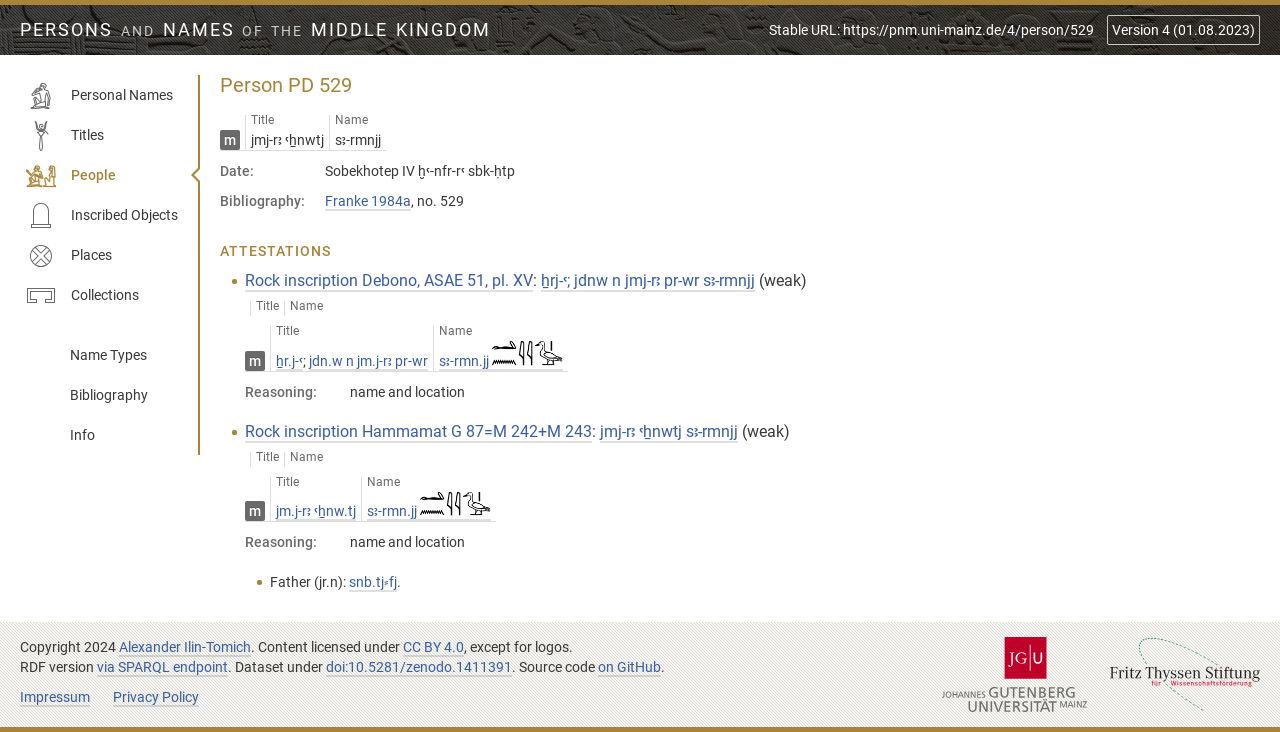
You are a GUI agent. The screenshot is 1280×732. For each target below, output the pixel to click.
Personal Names (99, 96)
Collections (82, 296)
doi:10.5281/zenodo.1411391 (419, 667)
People (71, 176)
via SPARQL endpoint (162, 667)
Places (69, 256)
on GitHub (629, 667)
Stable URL (931, 30)
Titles (65, 136)
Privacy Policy (156, 697)
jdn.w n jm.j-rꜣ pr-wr (368, 361)
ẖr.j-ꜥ (289, 361)
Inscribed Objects (102, 216)
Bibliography (109, 395)
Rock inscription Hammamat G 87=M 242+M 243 (418, 431)
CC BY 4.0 (433, 647)
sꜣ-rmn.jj (501, 361)
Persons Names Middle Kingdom (255, 30)
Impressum (55, 697)
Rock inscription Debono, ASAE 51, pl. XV (389, 280)
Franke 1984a (368, 201)
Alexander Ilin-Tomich (185, 647)
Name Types (108, 355)
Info (82, 435)
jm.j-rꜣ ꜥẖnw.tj (316, 511)
